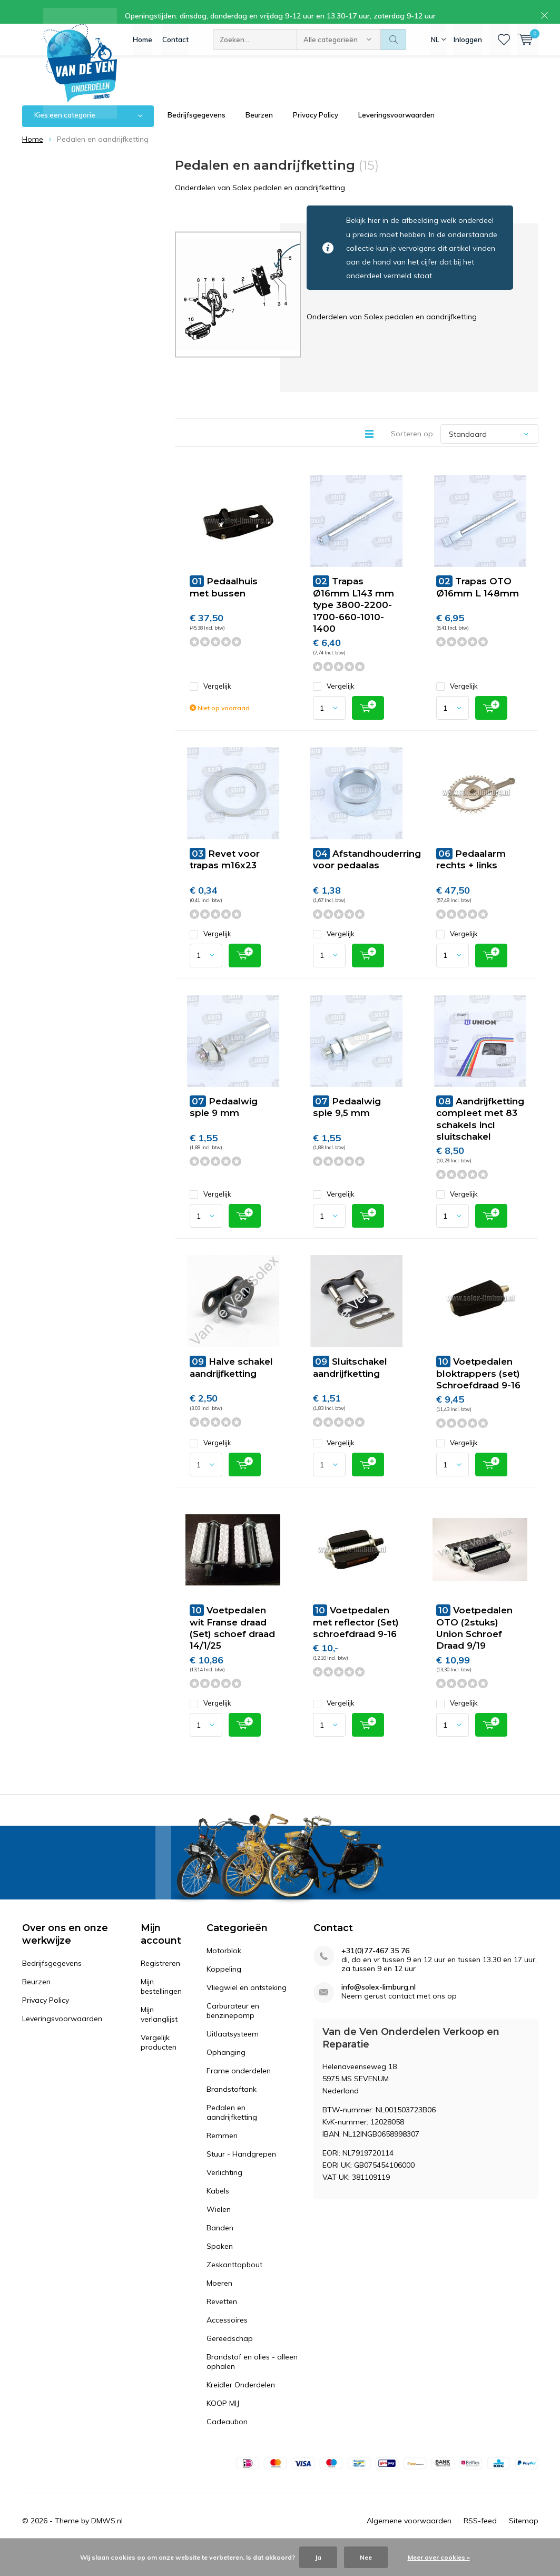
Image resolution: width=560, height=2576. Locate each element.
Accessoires (227, 2335)
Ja (318, 2557)
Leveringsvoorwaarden (396, 130)
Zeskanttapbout (234, 2280)
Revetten (222, 2317)
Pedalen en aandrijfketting (232, 2128)
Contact (175, 47)
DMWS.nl (107, 2536)
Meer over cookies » (439, 2557)
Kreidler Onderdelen (241, 2400)
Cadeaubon (227, 2437)
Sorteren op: (413, 449)
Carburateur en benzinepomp (233, 2026)
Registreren (160, 1979)
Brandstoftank (232, 2105)
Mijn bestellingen (161, 2002)
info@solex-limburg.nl (378, 2003)
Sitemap (523, 2536)
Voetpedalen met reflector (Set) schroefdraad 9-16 (356, 1637)
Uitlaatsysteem (233, 2049)
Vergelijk (210, 702)
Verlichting (224, 2188)
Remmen (222, 2151)
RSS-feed (480, 2536)
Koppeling (224, 1985)
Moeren (219, 2299)
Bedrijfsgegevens (196, 130)
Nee (366, 2557)
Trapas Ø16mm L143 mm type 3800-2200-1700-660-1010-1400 (353, 620)
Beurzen (259, 130)
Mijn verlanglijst (159, 2030)
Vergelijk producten (158, 2058)
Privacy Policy (315, 130)
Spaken (220, 2262)
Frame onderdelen (239, 2086)
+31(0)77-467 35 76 (375, 1966)
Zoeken (393, 47)
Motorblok (224, 1966)
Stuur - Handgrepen (241, 2170)
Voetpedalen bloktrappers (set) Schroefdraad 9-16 (478, 1389)
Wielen (219, 2225)
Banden (220, 2243)
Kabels (218, 2206)
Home (142, 47)
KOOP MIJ (223, 2419)
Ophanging (226, 2068)
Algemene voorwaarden (409, 2536)
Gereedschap (230, 2354)
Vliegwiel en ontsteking (247, 2003)
